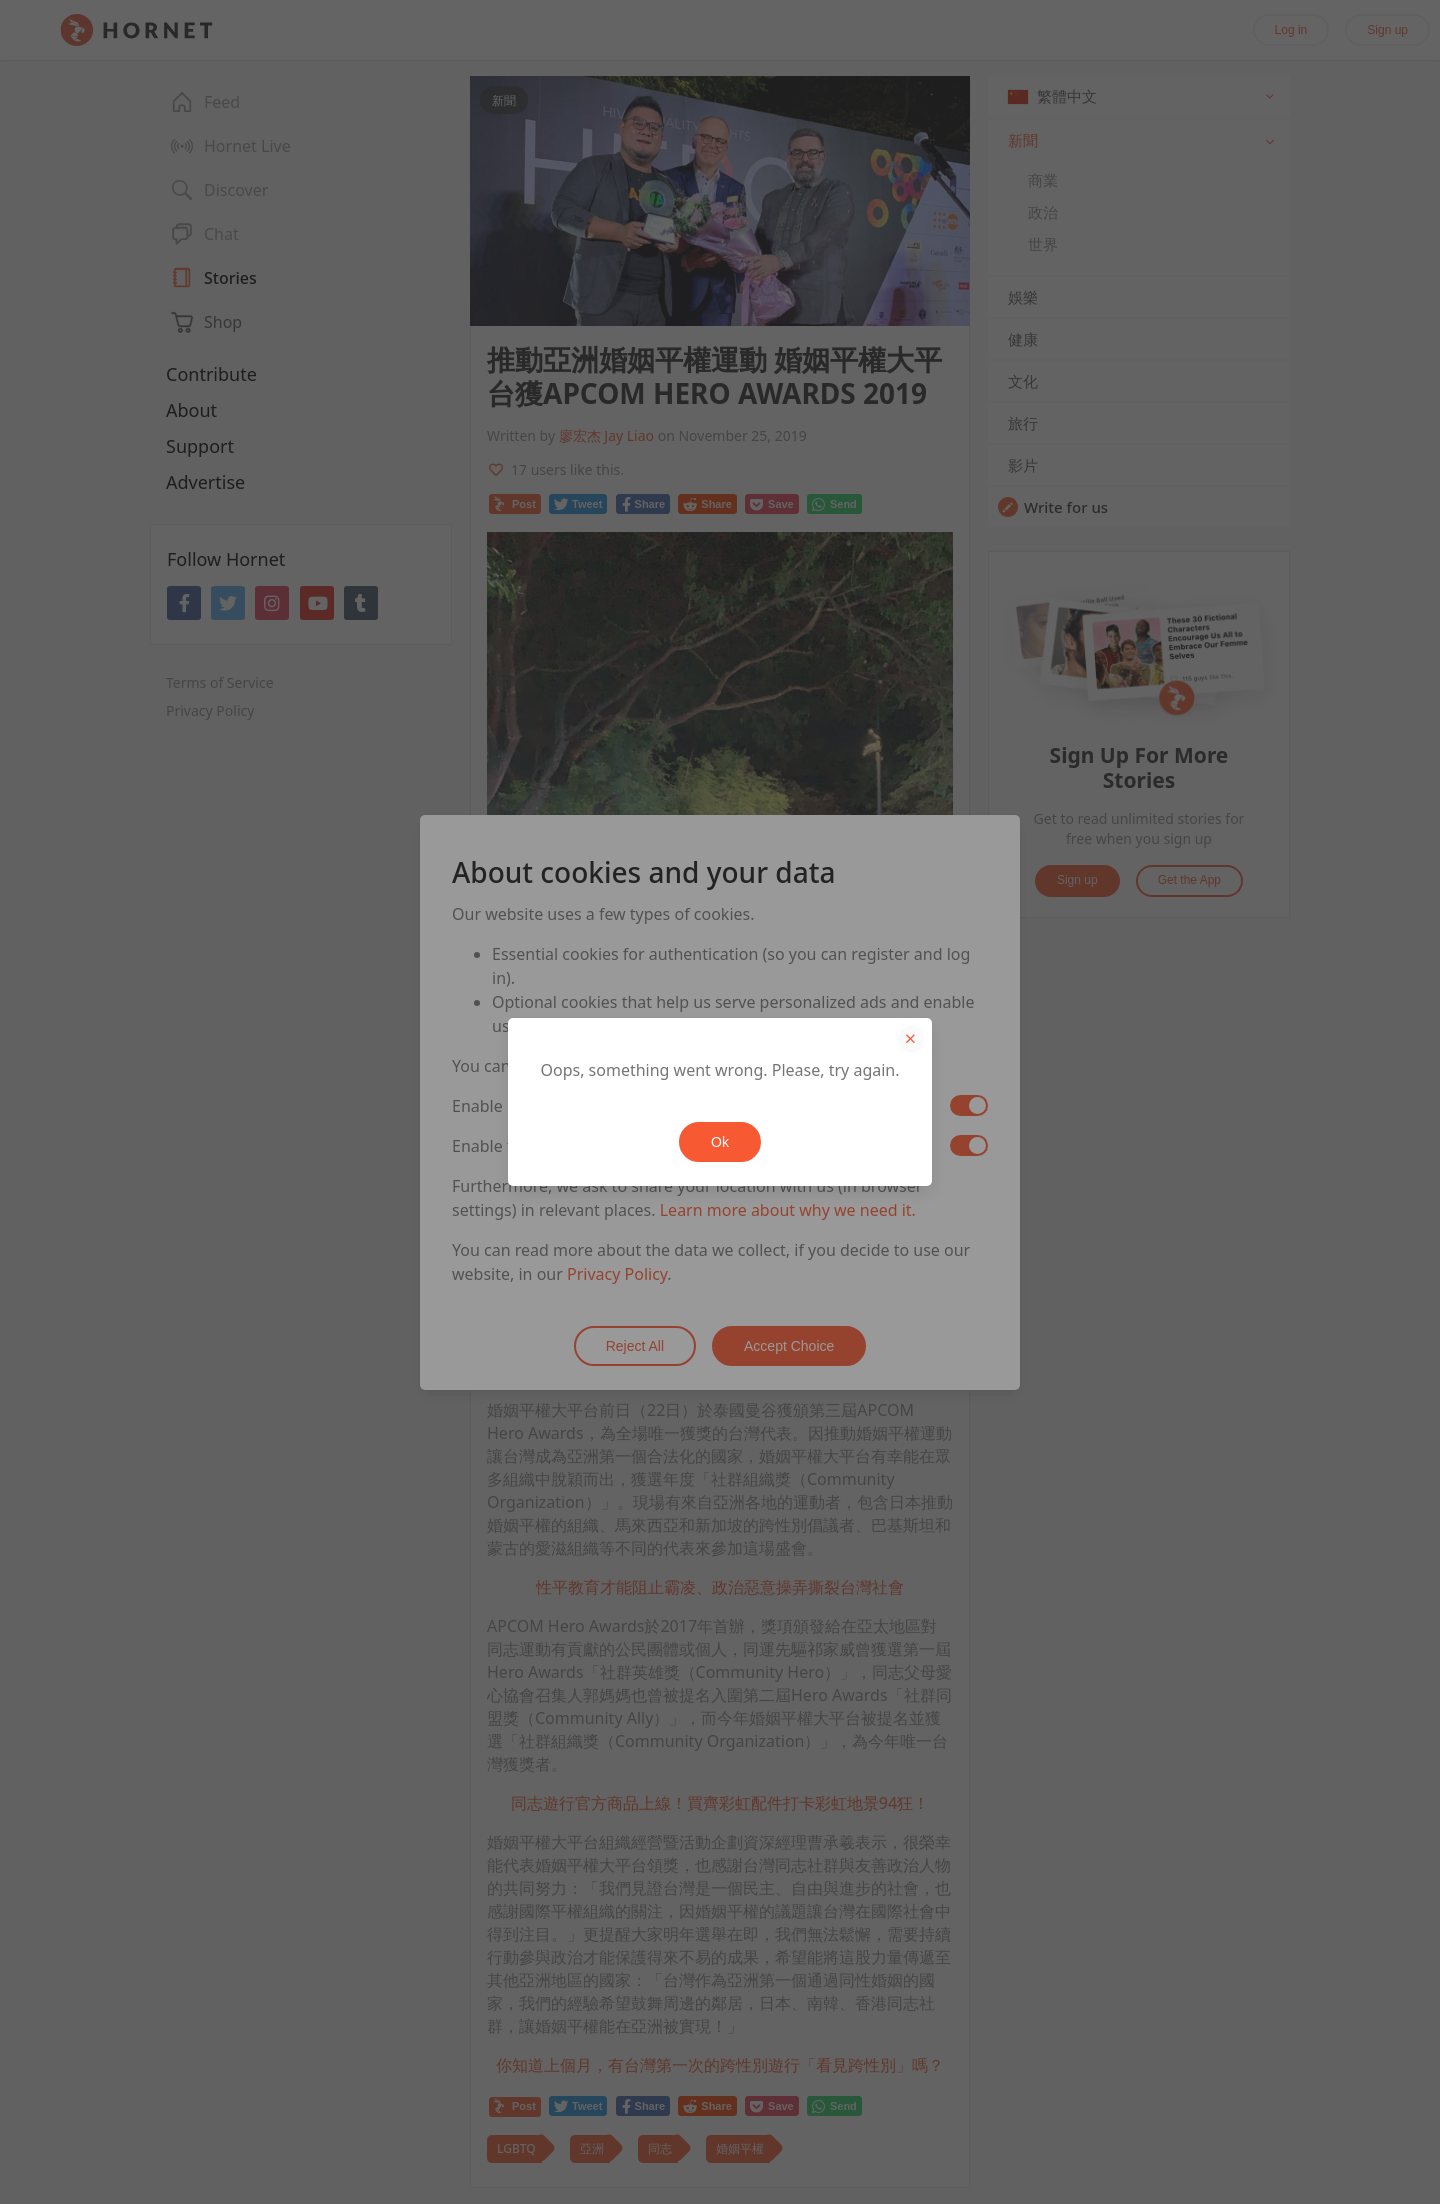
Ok (720, 1142)
